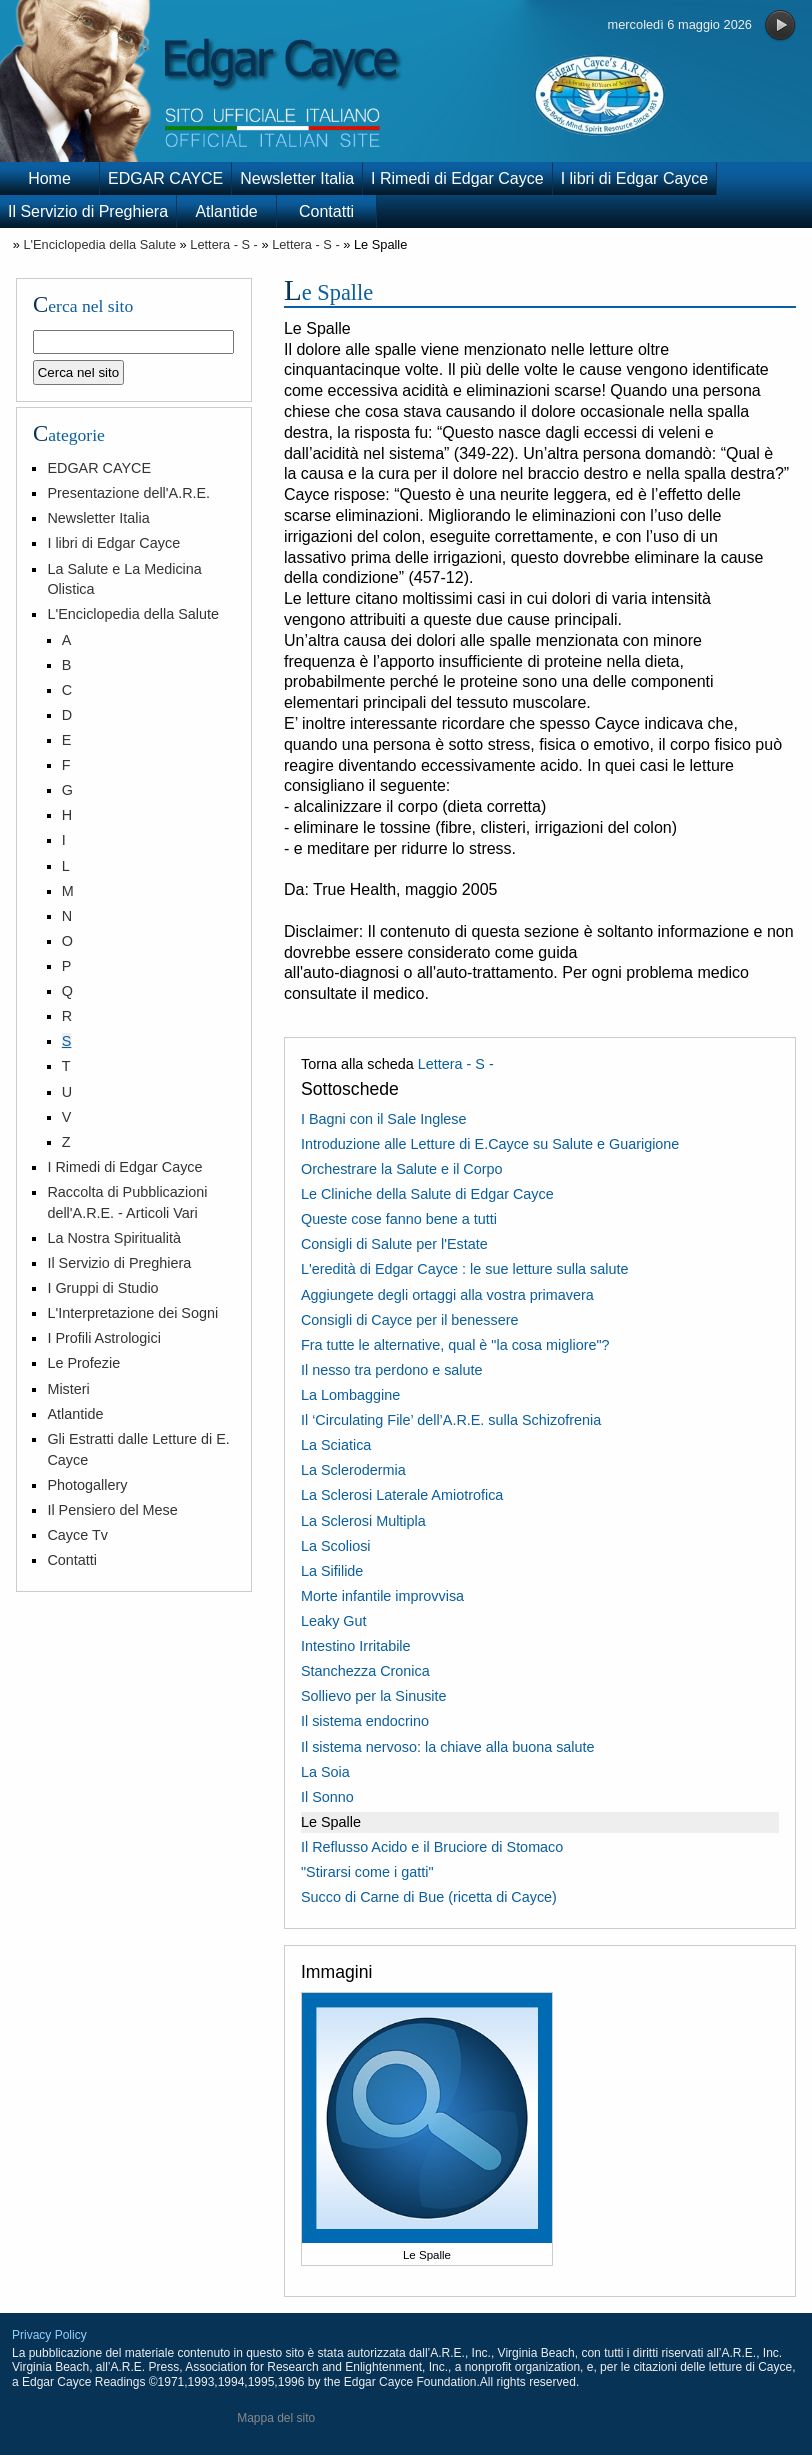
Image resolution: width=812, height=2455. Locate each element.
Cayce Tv (77, 1535)
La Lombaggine (350, 1395)
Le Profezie (83, 1363)
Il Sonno (327, 1797)
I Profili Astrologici (104, 1338)
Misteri (68, 1389)
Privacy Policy (49, 2335)
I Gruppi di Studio (102, 1288)
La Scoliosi (336, 1546)
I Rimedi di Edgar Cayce (457, 178)
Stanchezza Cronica (365, 1671)
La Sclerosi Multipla (363, 1521)
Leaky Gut (334, 1621)
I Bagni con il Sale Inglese (384, 1119)
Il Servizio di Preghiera (88, 211)
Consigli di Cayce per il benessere (410, 1320)
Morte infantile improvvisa (382, 1596)
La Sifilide (332, 1571)
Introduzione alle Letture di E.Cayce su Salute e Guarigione (490, 1144)
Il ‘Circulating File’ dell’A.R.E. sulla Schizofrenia (451, 1420)
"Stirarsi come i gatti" (367, 1872)
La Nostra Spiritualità (114, 1238)
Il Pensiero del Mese (112, 1510)
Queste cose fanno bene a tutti (399, 1219)
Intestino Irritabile (356, 1646)
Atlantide (226, 211)
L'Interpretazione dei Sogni (132, 1313)
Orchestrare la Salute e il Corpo (402, 1169)
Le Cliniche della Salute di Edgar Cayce (427, 1194)
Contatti (326, 211)
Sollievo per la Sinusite (374, 1696)
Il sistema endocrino (365, 1721)
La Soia (325, 1772)
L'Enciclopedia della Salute (99, 244)
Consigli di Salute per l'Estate (394, 1244)
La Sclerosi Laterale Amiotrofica (402, 1495)
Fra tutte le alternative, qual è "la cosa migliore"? (455, 1345)
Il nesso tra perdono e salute (392, 1370)
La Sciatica (336, 1445)
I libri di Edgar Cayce (635, 178)
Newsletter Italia (297, 178)
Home (49, 178)
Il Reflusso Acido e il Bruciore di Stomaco (432, 1847)
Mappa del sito (276, 2418)
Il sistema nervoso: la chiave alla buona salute (448, 1747)
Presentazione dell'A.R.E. (128, 493)
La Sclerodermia (353, 1470)
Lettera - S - (224, 244)
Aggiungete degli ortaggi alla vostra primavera (447, 1295)
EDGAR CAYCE (165, 178)
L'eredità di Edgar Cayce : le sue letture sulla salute (465, 1269)
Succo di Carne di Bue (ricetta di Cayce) (429, 1897)
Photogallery (87, 1485)
